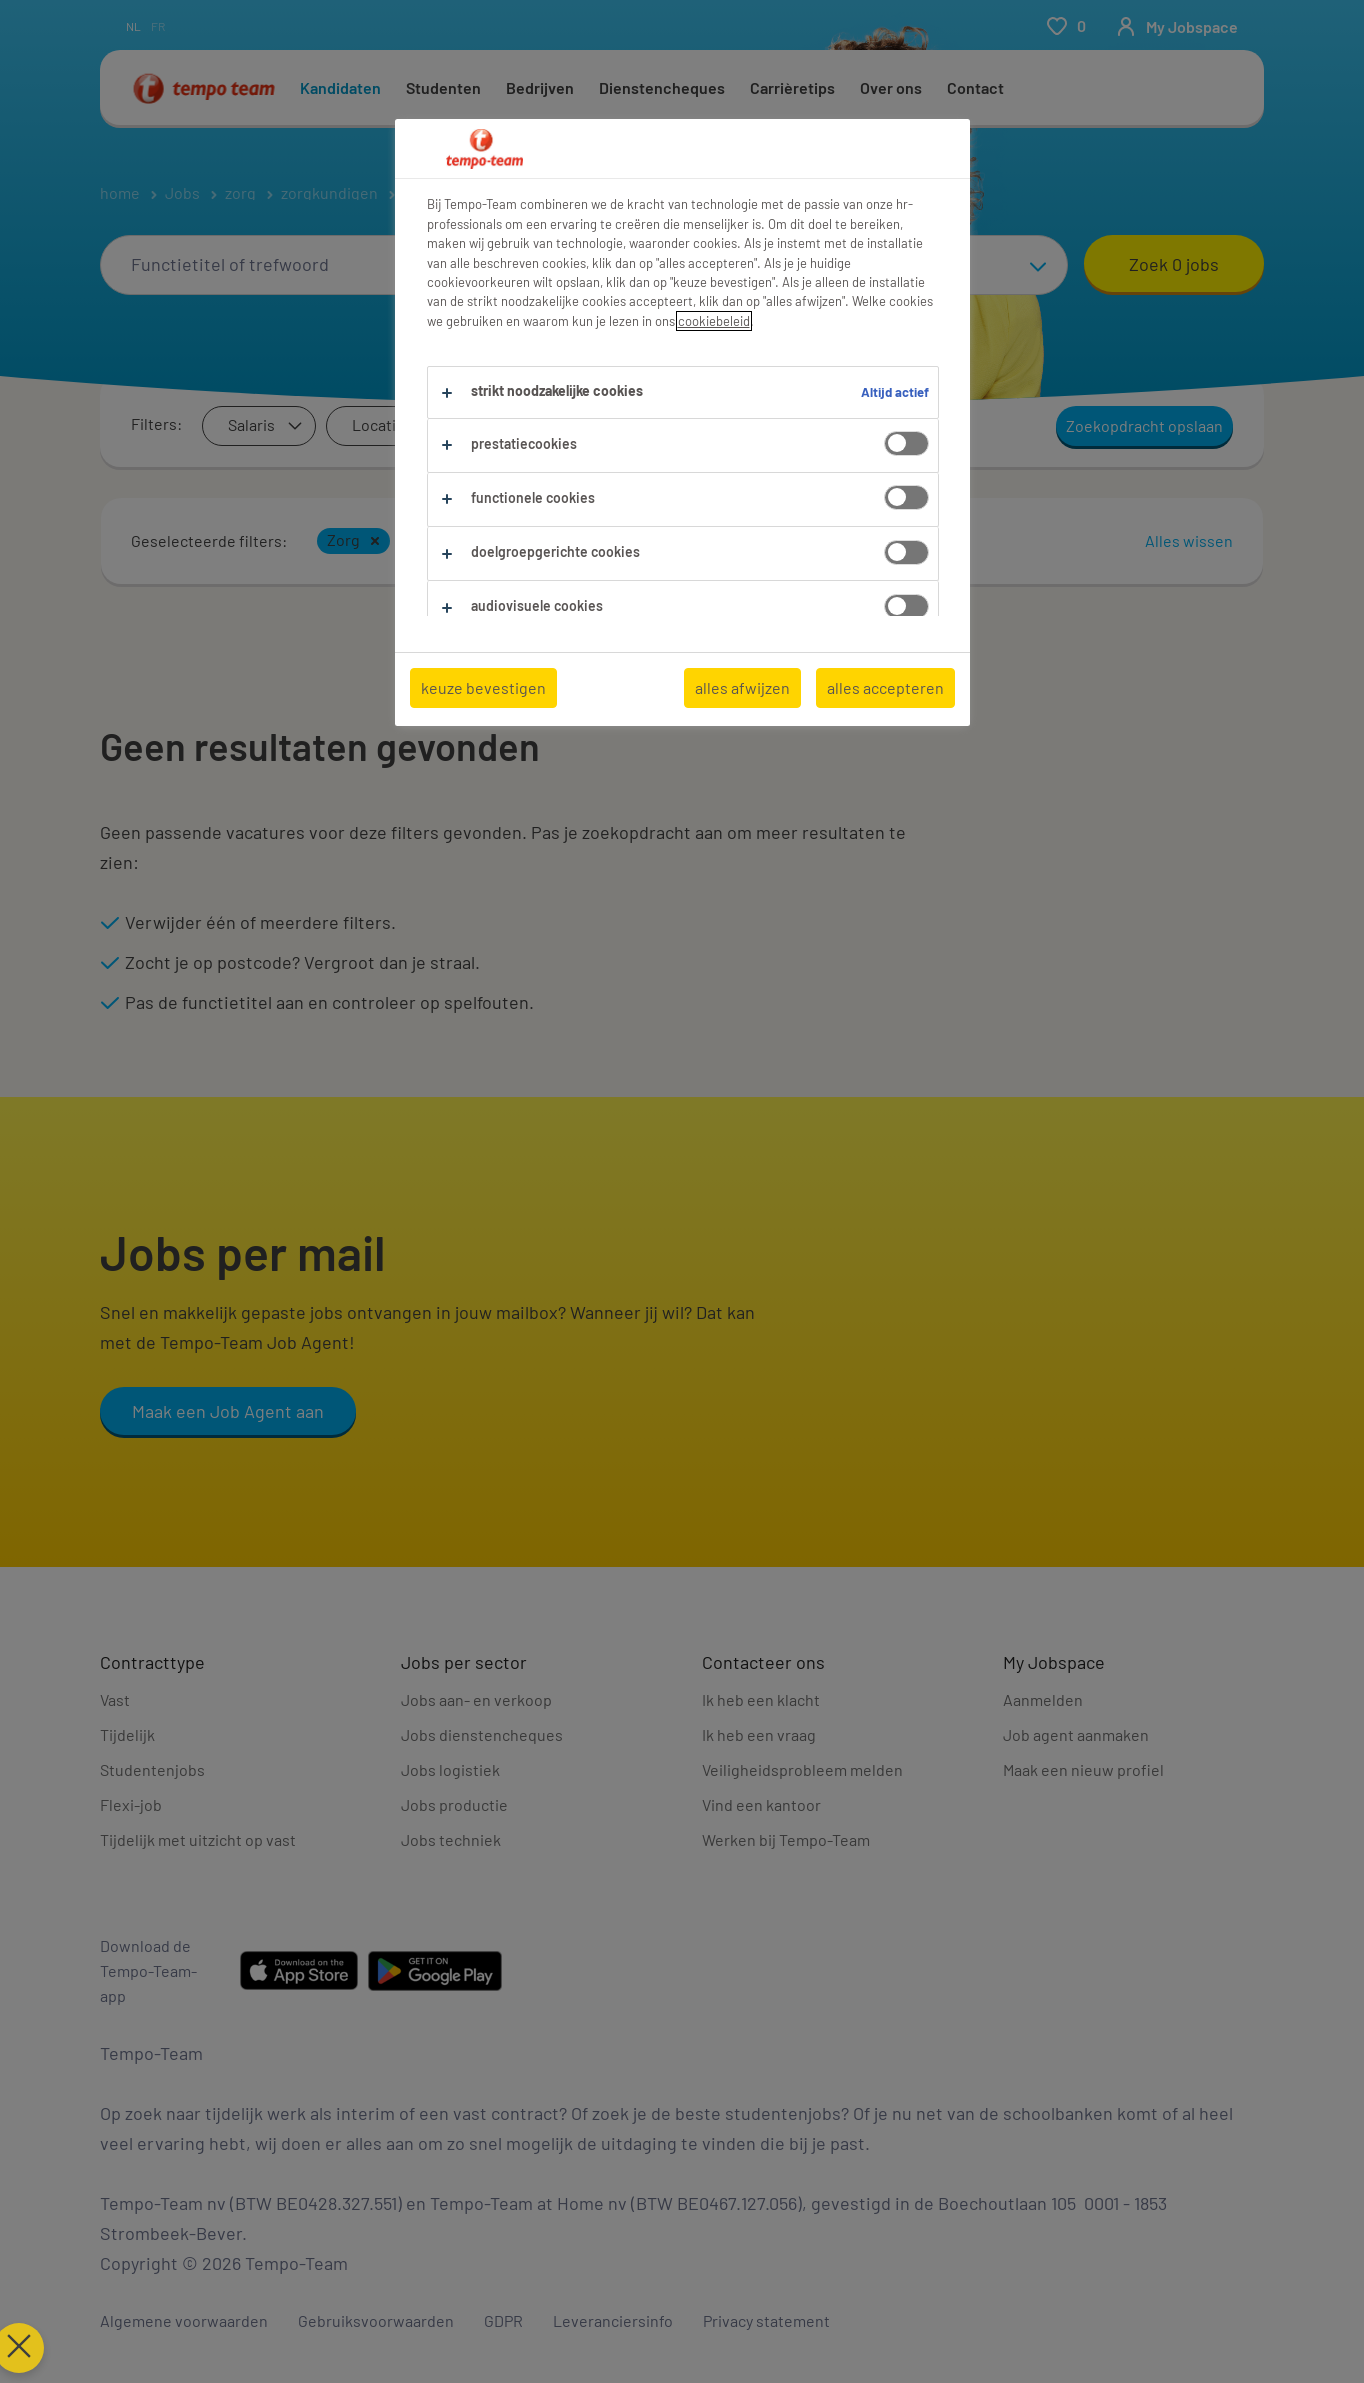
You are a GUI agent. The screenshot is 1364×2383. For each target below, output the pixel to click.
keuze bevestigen (483, 687)
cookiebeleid (714, 321)
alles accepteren (885, 687)
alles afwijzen (742, 687)
